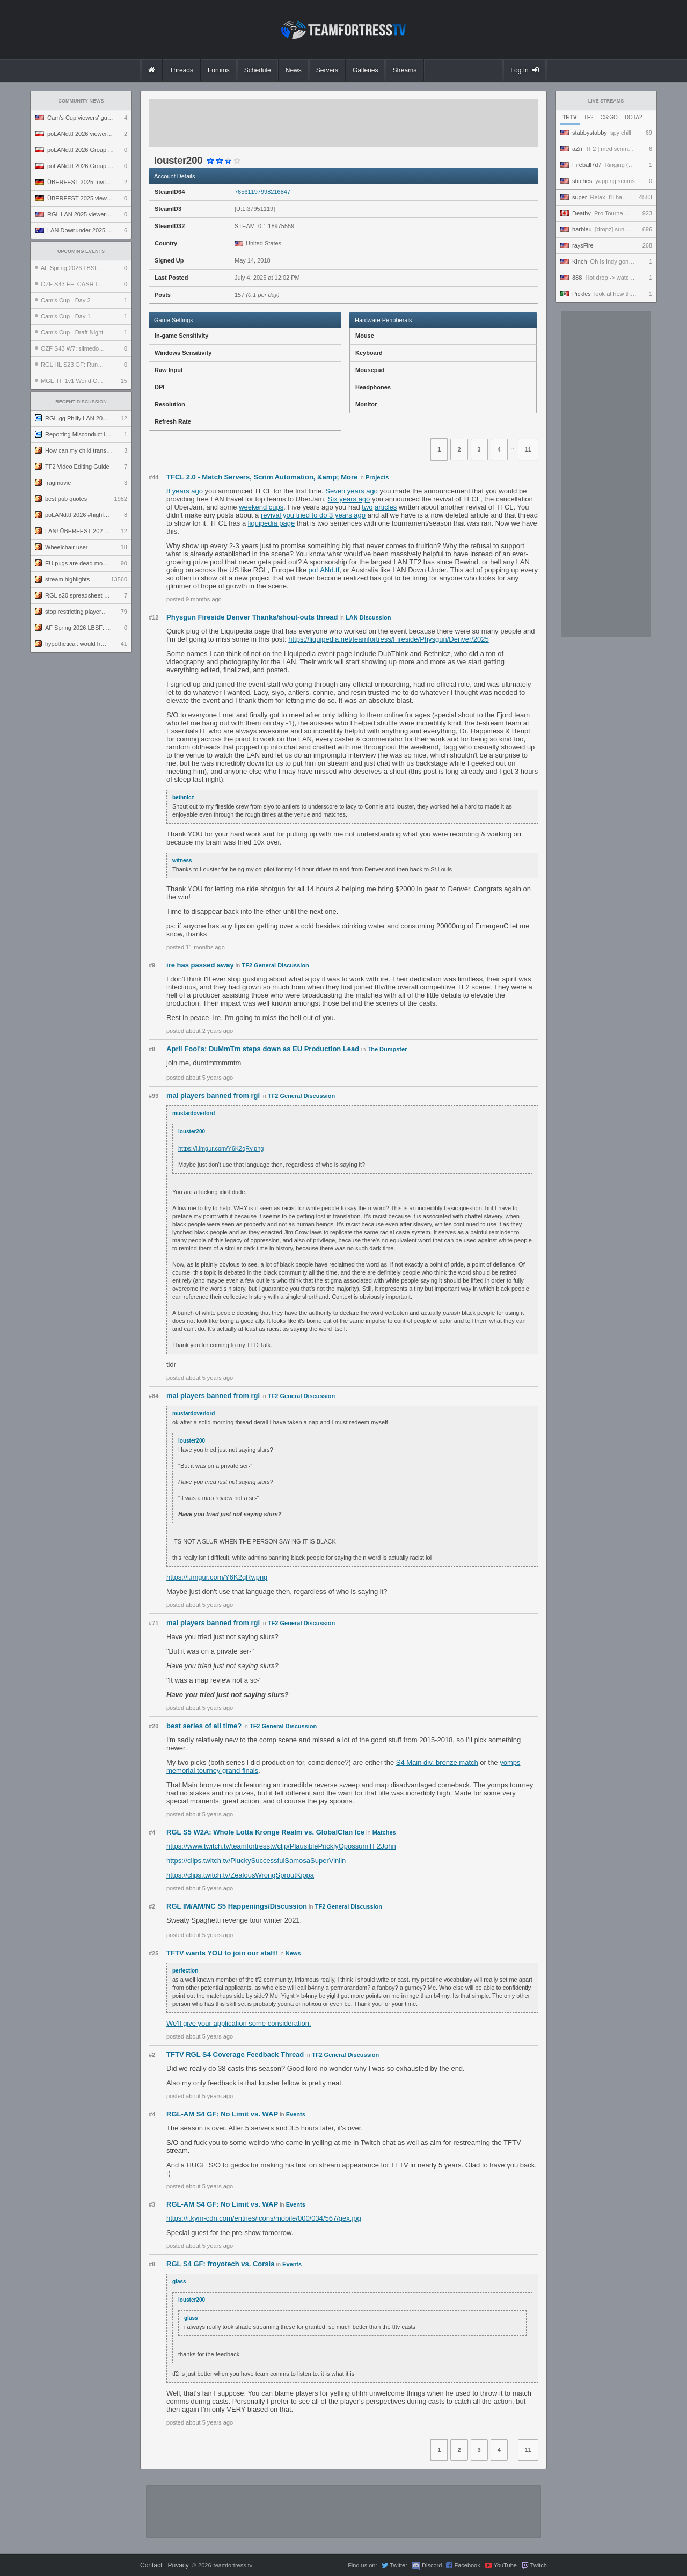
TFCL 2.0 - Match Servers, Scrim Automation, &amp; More (261, 477)
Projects (377, 477)
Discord (432, 2565)
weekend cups (261, 507)
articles (386, 507)
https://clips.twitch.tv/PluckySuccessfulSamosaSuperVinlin (256, 1861)
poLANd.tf (323, 570)
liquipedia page (271, 523)
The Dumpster (387, 1049)
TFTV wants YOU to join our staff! (221, 1953)
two (367, 507)
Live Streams (606, 101)
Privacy (177, 2565)
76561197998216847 (262, 191)
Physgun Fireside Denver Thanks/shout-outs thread (252, 617)
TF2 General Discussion (275, 965)
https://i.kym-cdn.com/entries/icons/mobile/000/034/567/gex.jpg (263, 2218)
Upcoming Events (81, 251)
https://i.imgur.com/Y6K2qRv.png (221, 1148)
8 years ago (184, 491)
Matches (384, 1832)
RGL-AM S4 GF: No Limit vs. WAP (222, 2114)
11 (528, 449)
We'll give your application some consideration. (238, 2023)
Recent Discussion (81, 401)
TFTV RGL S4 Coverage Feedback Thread (235, 2054)
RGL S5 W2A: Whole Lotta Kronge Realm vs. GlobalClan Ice (265, 1832)
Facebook (467, 2565)
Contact (151, 2565)
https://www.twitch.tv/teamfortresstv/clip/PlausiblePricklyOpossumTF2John (281, 1846)
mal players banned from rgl (213, 1095)
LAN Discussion (368, 617)
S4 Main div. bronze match (437, 1762)
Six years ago (349, 499)
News (293, 1953)
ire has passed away (200, 965)
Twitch (538, 2565)
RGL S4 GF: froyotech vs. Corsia (220, 2264)
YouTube (505, 2565)
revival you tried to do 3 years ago (313, 515)
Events (295, 2114)
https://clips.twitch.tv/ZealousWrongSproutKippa (240, 1875)
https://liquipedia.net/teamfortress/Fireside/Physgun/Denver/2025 (388, 639)
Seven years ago (351, 491)
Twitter (398, 2565)
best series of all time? (204, 1726)
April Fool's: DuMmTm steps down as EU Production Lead (263, 1049)
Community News (81, 101)
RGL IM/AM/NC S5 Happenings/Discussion (236, 1906)
